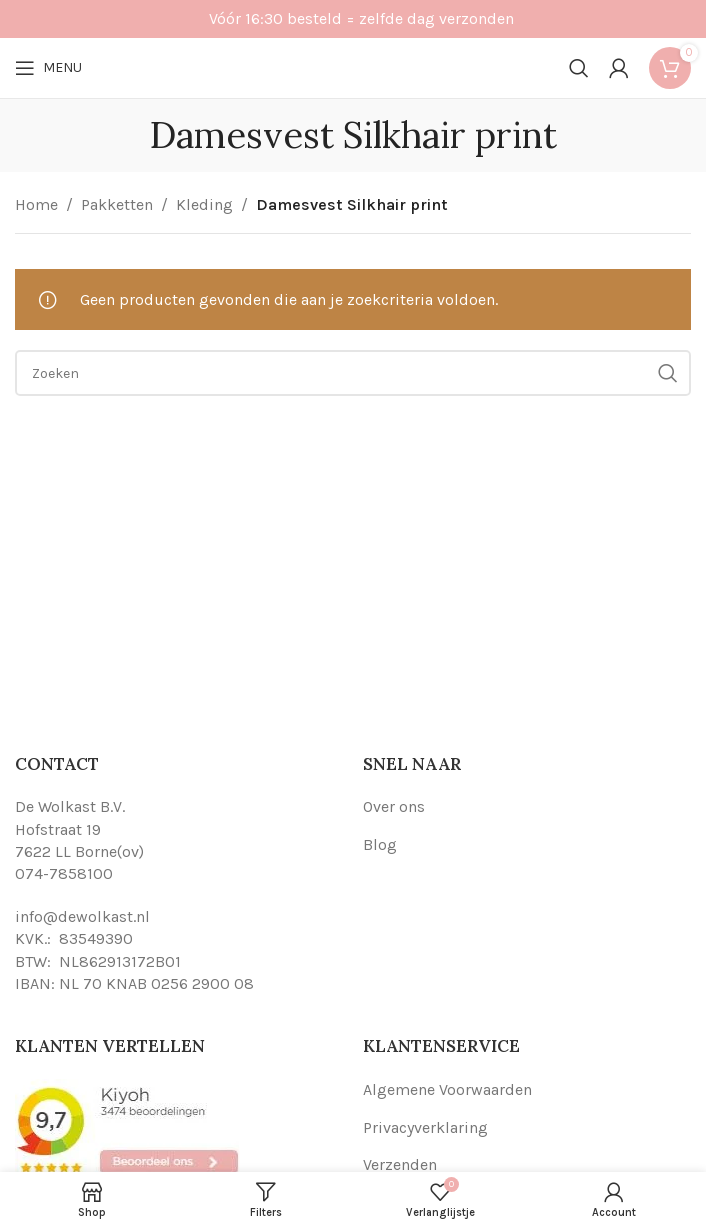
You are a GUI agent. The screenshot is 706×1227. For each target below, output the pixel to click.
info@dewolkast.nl (82, 916)
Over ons (394, 806)
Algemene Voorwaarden (447, 1089)
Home (36, 204)
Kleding (204, 204)
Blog (380, 844)
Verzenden (400, 1164)
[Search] (579, 68)
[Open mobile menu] (48, 68)
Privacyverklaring (425, 1127)
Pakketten (117, 204)
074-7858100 (64, 873)
